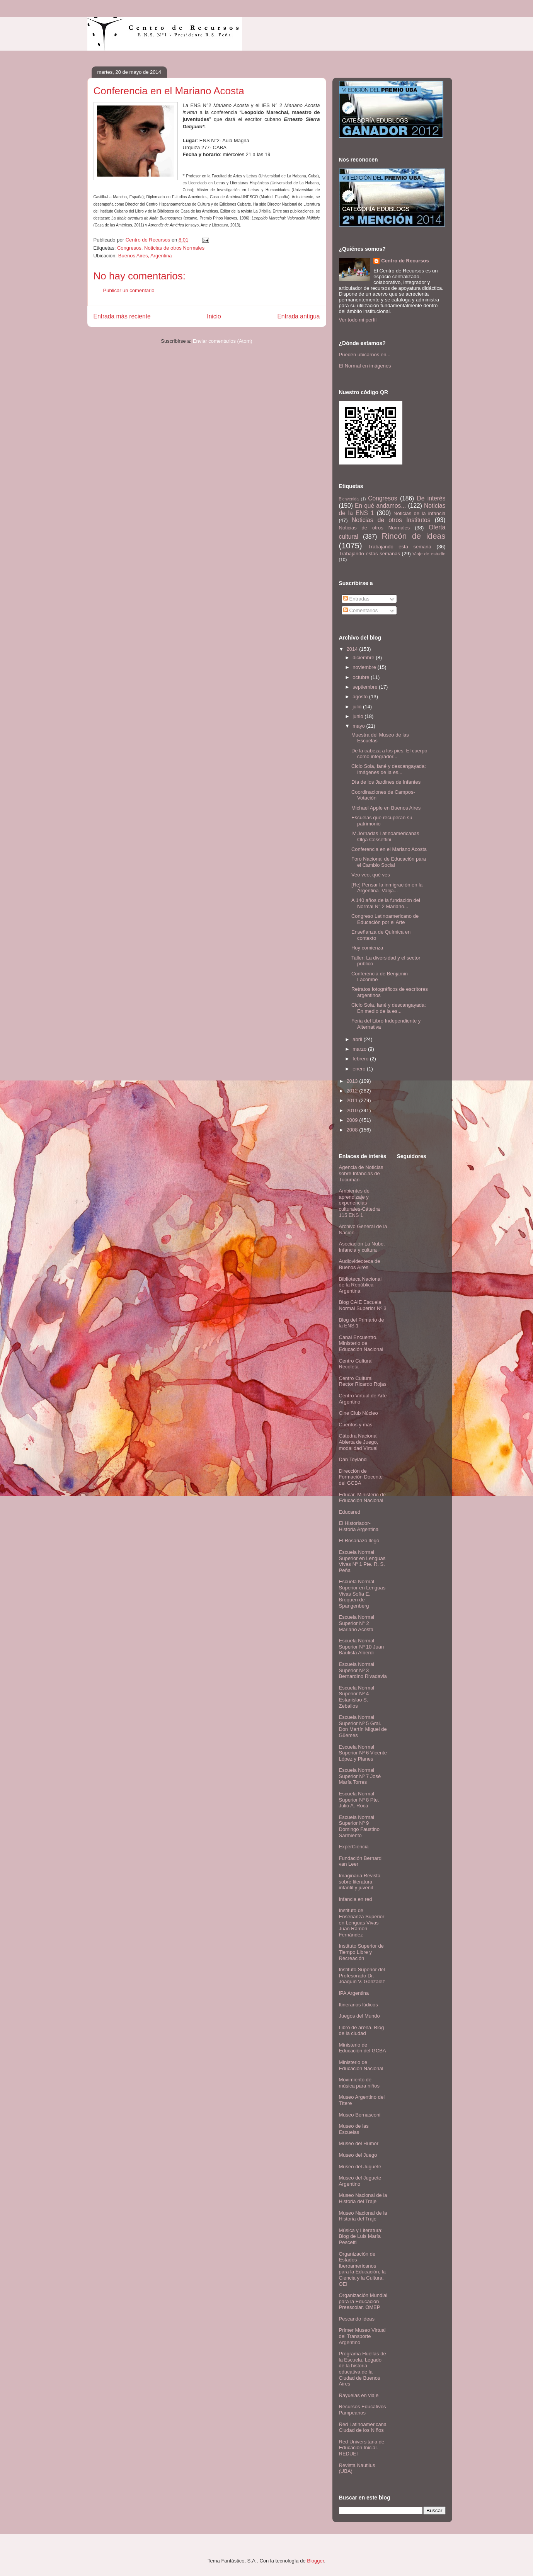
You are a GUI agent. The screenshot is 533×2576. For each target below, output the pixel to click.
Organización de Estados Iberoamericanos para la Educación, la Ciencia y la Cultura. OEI (362, 2269)
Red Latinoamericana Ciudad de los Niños (363, 2427)
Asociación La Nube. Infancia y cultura (362, 1247)
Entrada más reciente (122, 316)
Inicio (214, 316)
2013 (353, 1081)
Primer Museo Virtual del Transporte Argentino (362, 2336)
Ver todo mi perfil (358, 320)
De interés (431, 498)
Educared (350, 1512)
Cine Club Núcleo (358, 1413)
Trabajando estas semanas (369, 553)
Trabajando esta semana (399, 547)
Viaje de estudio (428, 553)
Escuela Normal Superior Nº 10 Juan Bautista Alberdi (361, 1647)
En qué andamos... (380, 505)
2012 (353, 1091)
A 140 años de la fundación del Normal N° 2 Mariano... (385, 903)
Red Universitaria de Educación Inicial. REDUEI (362, 2448)
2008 (353, 1130)
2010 (353, 1110)
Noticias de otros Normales (174, 248)
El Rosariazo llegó (359, 1540)
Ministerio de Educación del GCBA (362, 2048)
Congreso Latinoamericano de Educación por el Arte (385, 919)
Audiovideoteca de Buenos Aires (359, 1264)
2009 (353, 1120)
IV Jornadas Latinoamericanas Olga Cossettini (385, 836)
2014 (353, 649)
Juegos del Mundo (359, 2016)
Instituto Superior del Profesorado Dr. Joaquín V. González (362, 1975)
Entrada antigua (298, 316)
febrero (361, 1059)
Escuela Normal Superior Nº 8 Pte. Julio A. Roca (359, 1800)
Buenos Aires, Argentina (145, 256)
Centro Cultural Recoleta (356, 1364)
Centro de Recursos (405, 261)
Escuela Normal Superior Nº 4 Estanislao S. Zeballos (357, 1697)
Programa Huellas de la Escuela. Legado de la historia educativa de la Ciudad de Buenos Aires (362, 2369)
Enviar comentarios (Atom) (222, 341)
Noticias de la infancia (419, 513)
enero (359, 1069)
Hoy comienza (367, 948)
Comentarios (360, 610)
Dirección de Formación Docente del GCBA (361, 1477)
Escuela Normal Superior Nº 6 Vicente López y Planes (363, 1753)
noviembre (364, 667)
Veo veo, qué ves (370, 875)
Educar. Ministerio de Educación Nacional (362, 1498)
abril (357, 1039)
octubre (361, 677)
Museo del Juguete (360, 2166)
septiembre (365, 687)
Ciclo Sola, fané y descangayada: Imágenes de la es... (388, 769)
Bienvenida (349, 499)
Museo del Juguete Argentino (360, 2181)
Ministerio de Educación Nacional (361, 2065)
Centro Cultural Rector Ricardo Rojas (363, 1381)
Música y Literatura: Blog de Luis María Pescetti (361, 2236)
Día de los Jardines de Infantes (386, 782)
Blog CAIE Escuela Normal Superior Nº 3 (363, 1305)
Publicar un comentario (129, 290)
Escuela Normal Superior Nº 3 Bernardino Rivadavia (363, 1670)
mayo (359, 726)
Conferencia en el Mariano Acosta (389, 849)
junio (358, 716)
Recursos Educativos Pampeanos (362, 2410)
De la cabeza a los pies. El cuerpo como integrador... (389, 754)
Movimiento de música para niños (359, 2083)
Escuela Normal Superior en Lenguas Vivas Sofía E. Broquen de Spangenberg (362, 1593)
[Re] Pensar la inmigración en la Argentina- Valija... (386, 888)
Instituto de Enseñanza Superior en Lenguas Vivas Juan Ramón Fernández (362, 1922)
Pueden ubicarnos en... (365, 354)
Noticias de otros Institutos (391, 520)
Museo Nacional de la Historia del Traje (363, 2198)
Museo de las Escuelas (354, 2129)
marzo (360, 1049)
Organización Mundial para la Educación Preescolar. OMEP (363, 2301)
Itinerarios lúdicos (358, 2005)
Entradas (356, 599)
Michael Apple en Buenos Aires (386, 808)
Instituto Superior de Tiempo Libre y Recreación (361, 1952)
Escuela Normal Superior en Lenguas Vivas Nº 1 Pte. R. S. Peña (362, 1561)
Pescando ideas (357, 2319)
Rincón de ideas (414, 535)
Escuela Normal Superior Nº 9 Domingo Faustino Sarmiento (359, 1826)
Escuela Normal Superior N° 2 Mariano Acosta (357, 1623)
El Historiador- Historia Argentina (359, 1526)
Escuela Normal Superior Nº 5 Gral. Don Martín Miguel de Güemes (363, 1726)
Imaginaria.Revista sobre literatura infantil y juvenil (360, 1881)
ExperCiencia (354, 1846)
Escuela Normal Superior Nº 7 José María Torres (360, 1776)
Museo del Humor (359, 2143)
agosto (360, 696)
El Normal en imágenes (365, 366)
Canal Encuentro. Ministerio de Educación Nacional (361, 1343)
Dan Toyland (353, 1459)
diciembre (364, 657)
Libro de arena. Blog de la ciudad (361, 2031)
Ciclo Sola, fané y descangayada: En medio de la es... (388, 1008)
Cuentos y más (356, 1425)
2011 (353, 1100)
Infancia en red (355, 1899)
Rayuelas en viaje (359, 2395)
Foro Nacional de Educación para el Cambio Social (388, 862)
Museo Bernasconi (360, 2115)
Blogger (315, 2561)
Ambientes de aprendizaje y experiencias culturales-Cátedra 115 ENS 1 (359, 1203)
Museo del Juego (358, 2155)
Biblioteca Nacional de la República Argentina (360, 1285)
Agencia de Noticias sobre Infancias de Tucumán (361, 1173)
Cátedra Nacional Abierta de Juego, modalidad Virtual (358, 1442)
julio (357, 707)
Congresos (129, 248)
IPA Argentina (354, 1993)
